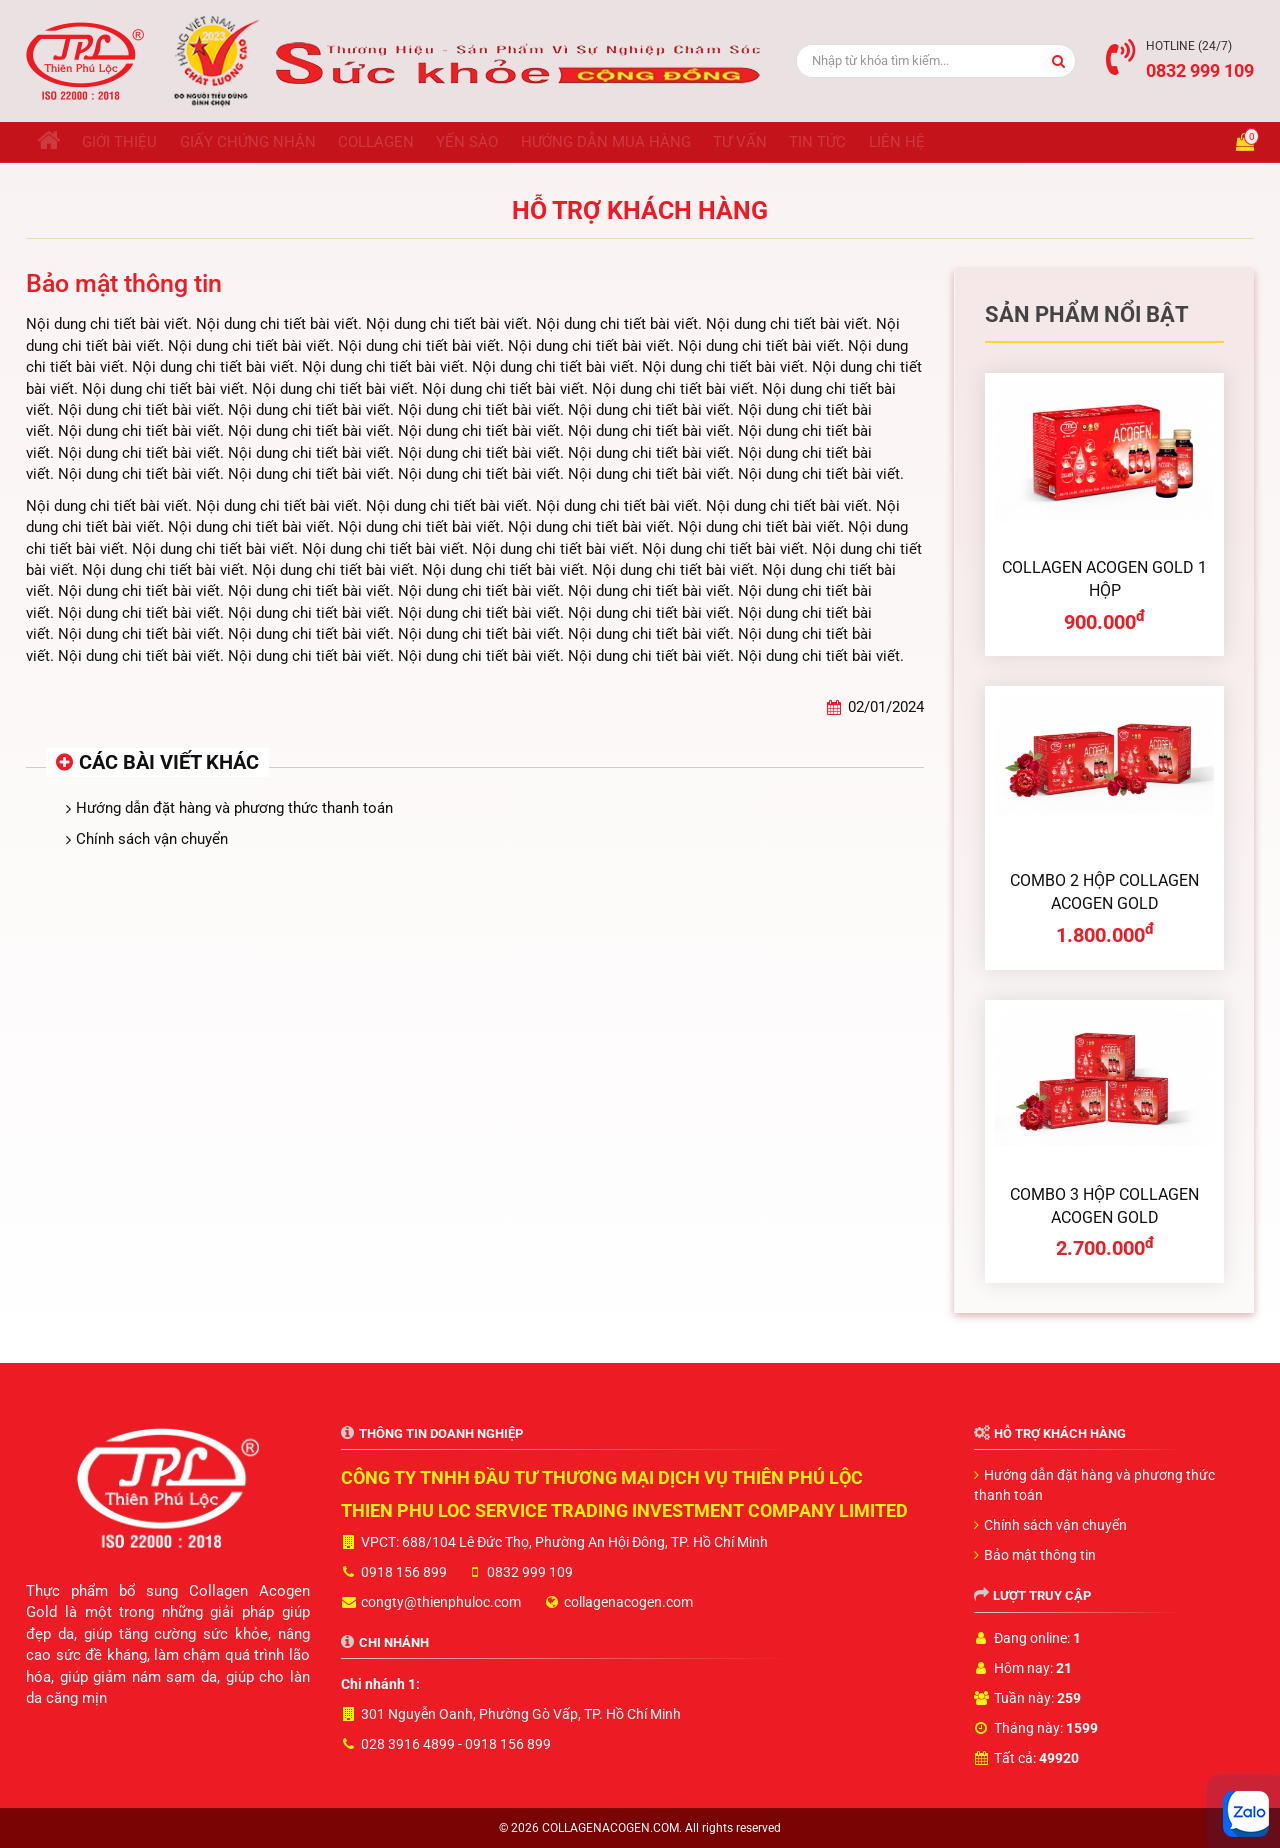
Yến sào (520, 142)
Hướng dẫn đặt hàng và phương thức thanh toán (234, 808)
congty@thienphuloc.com (441, 1602)
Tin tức (905, 142)
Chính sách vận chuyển (152, 839)
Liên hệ (996, 142)
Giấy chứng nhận (277, 142)
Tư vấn (816, 142)
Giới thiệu (137, 142)
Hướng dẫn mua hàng (670, 142)
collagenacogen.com (628, 1602)
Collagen (417, 142)
